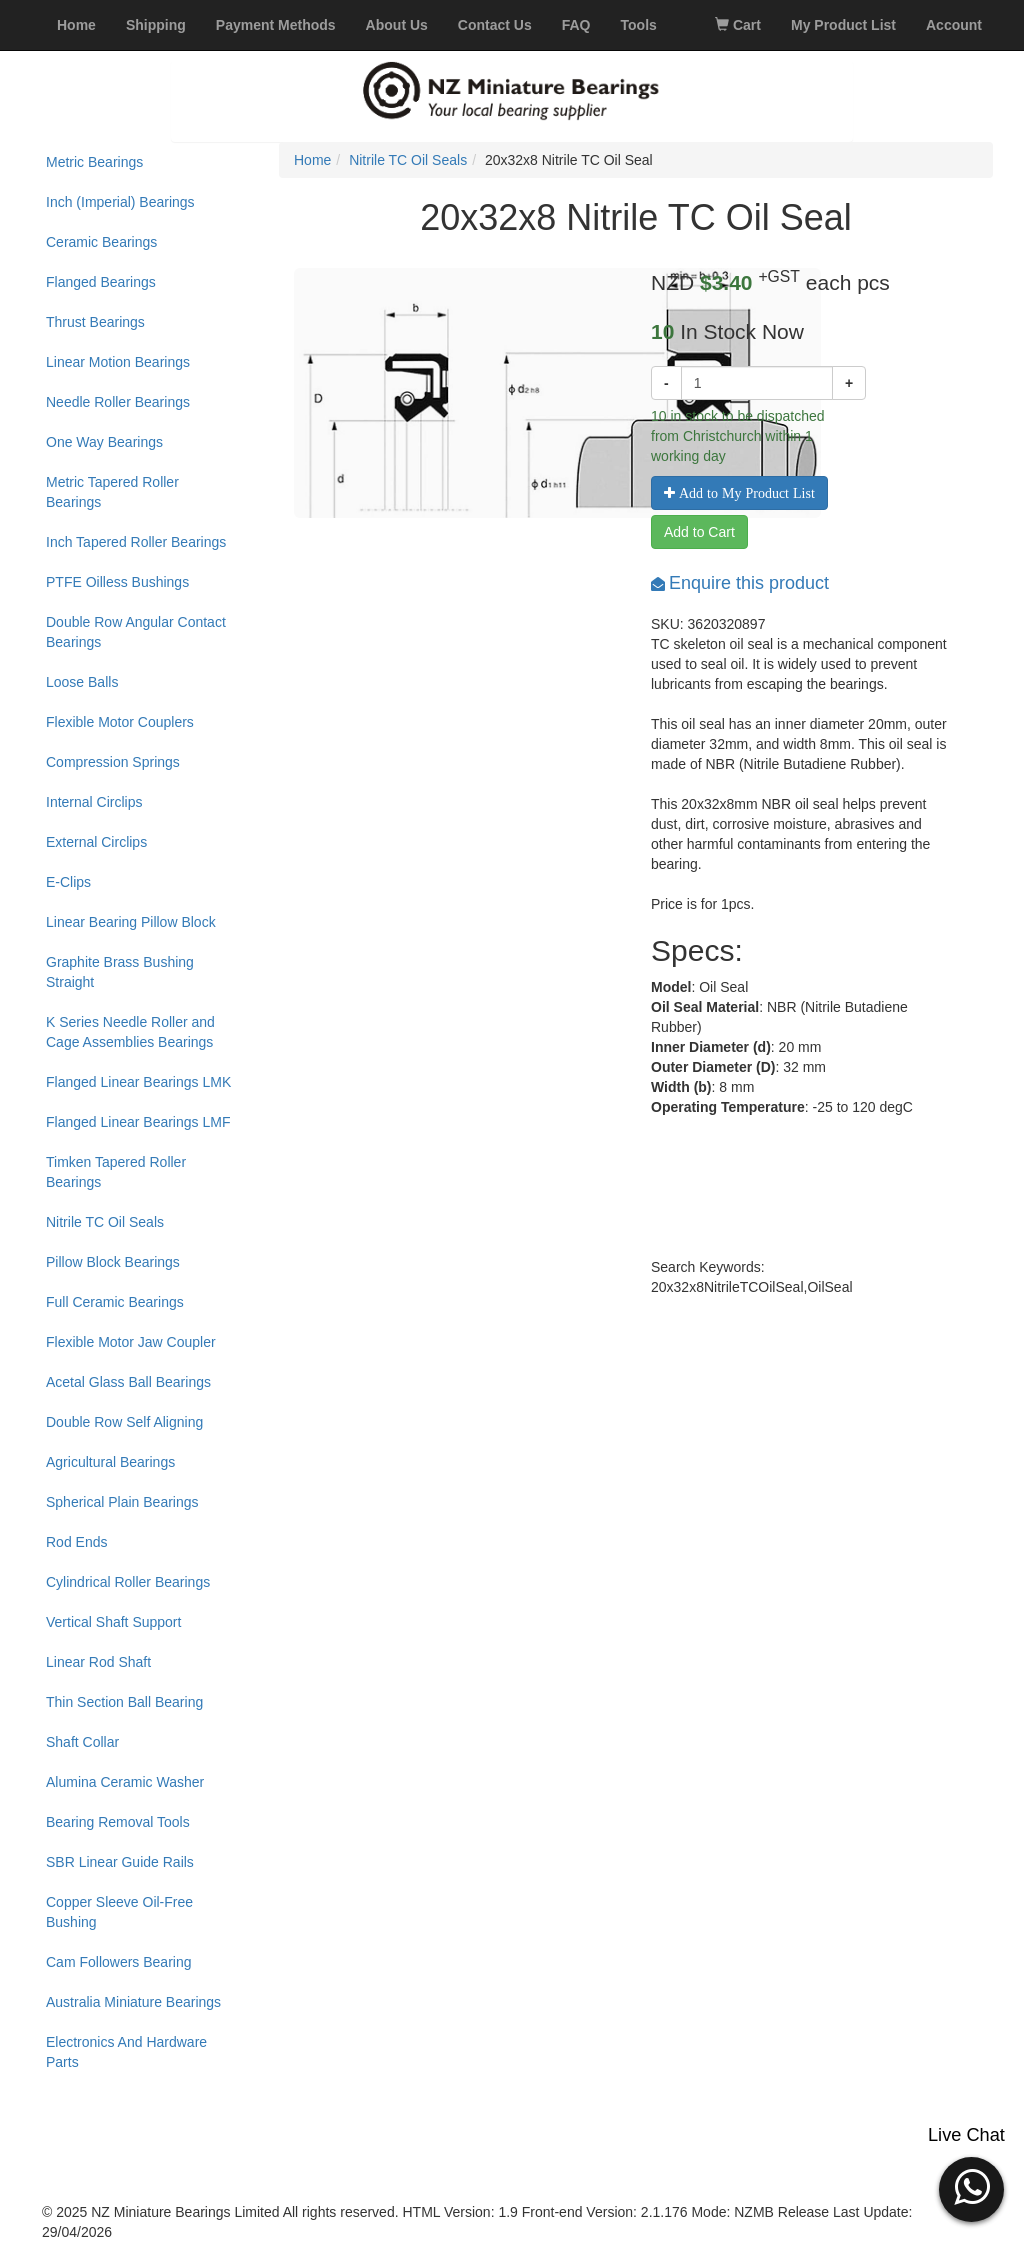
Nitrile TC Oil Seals (105, 1222)
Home (312, 160)
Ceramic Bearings (101, 242)
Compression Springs (113, 762)
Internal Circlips (94, 802)
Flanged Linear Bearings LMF (138, 1122)
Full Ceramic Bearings (115, 1302)
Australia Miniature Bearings (133, 2002)
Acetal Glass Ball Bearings (128, 1382)
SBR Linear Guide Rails (120, 1862)
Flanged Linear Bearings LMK (138, 1082)
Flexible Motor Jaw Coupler (131, 1342)
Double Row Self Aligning (124, 1422)
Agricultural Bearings (110, 1462)
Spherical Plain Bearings (122, 1502)
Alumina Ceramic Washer (125, 1782)
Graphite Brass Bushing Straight (120, 972)
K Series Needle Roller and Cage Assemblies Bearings (130, 1032)
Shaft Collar (82, 1742)
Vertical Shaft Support (113, 1622)
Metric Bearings (94, 162)
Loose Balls (82, 682)
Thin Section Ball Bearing (124, 1702)
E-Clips (68, 882)
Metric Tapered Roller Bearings (112, 492)
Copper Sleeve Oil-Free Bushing (119, 1912)
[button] (971, 2187)
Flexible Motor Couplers (120, 722)
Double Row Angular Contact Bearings (136, 632)
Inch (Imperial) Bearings (120, 202)
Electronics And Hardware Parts (126, 2052)
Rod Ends (76, 1542)
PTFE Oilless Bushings (117, 582)
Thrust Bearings (95, 322)
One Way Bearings (104, 442)
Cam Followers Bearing (119, 1962)
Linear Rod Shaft (98, 1662)
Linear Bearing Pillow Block (131, 922)
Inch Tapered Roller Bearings (136, 542)
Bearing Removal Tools (118, 1822)
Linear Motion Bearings (118, 362)
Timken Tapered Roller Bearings (116, 1172)
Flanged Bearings (101, 282)
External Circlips (96, 842)
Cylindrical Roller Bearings (128, 1582)
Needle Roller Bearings (118, 402)
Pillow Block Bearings (113, 1262)
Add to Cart (699, 532)
